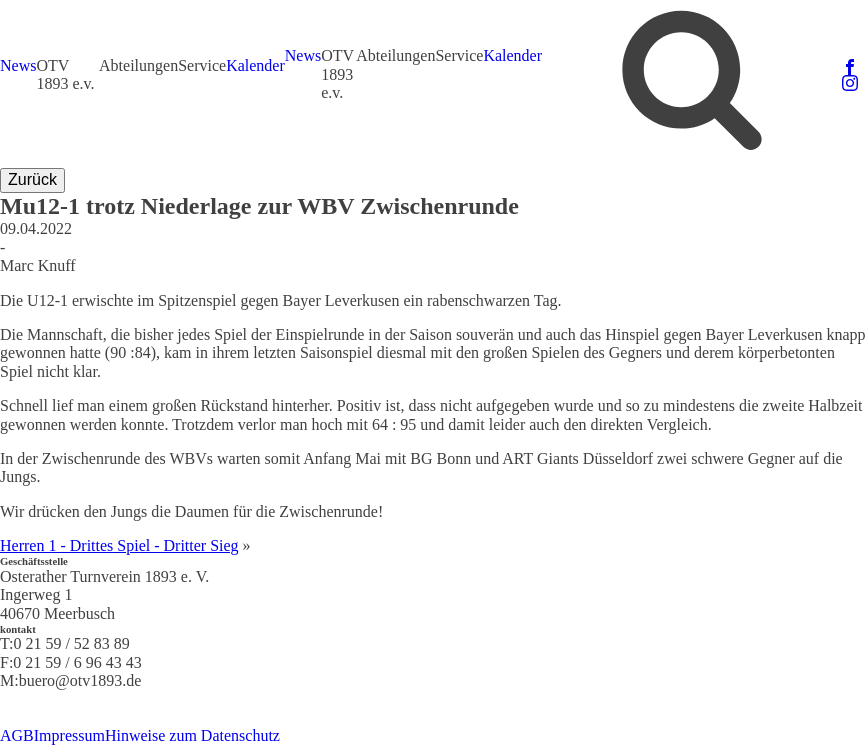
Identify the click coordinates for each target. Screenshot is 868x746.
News (18, 65)
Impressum (69, 735)
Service (202, 65)
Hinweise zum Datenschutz (192, 735)
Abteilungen (138, 65)
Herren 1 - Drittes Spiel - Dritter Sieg (119, 545)
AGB (17, 735)
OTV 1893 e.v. (65, 74)
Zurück (32, 179)
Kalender (255, 65)
